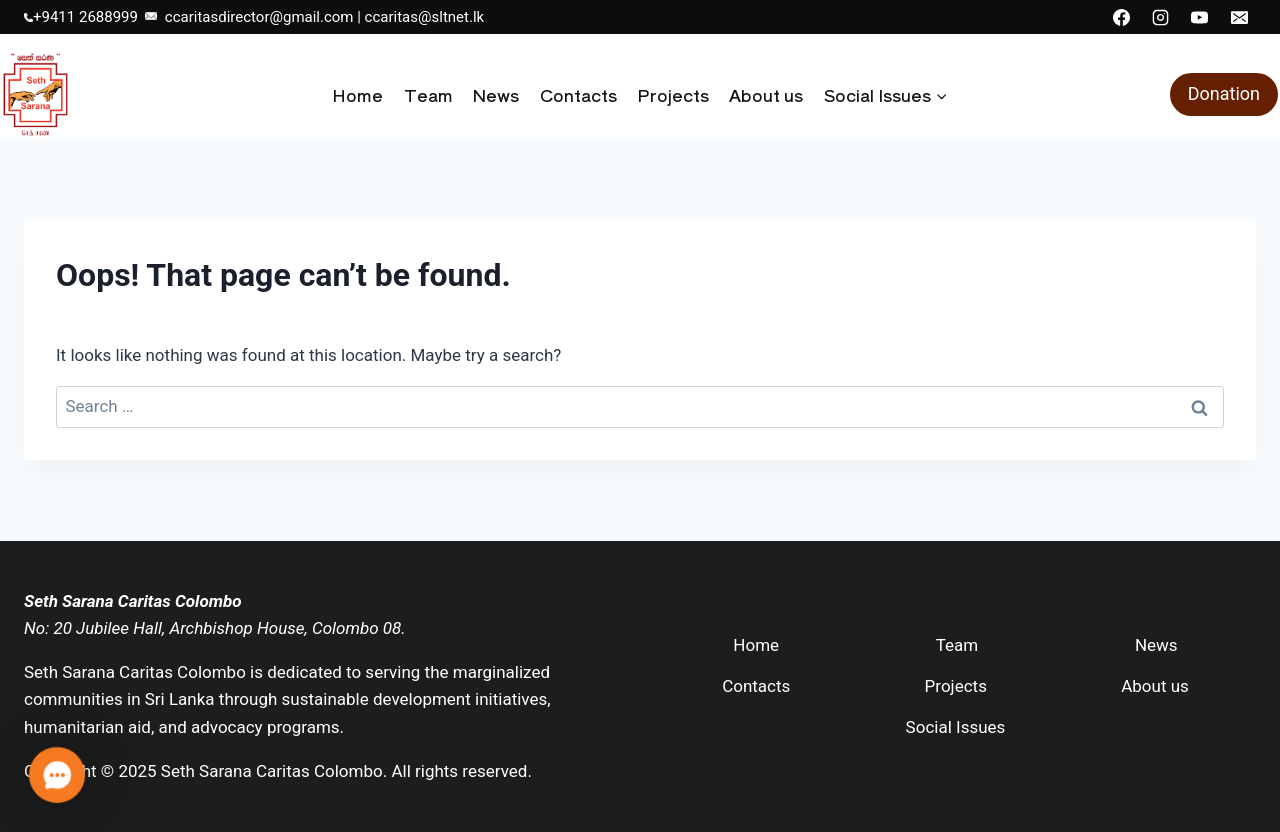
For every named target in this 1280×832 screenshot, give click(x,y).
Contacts (578, 94)
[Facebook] (1122, 17)
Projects (673, 94)
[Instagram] (1161, 17)
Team (428, 94)
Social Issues (956, 727)
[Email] (1239, 17)
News (496, 94)
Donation (1224, 93)
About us (766, 94)
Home (357, 94)
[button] (57, 775)
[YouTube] (1200, 17)
